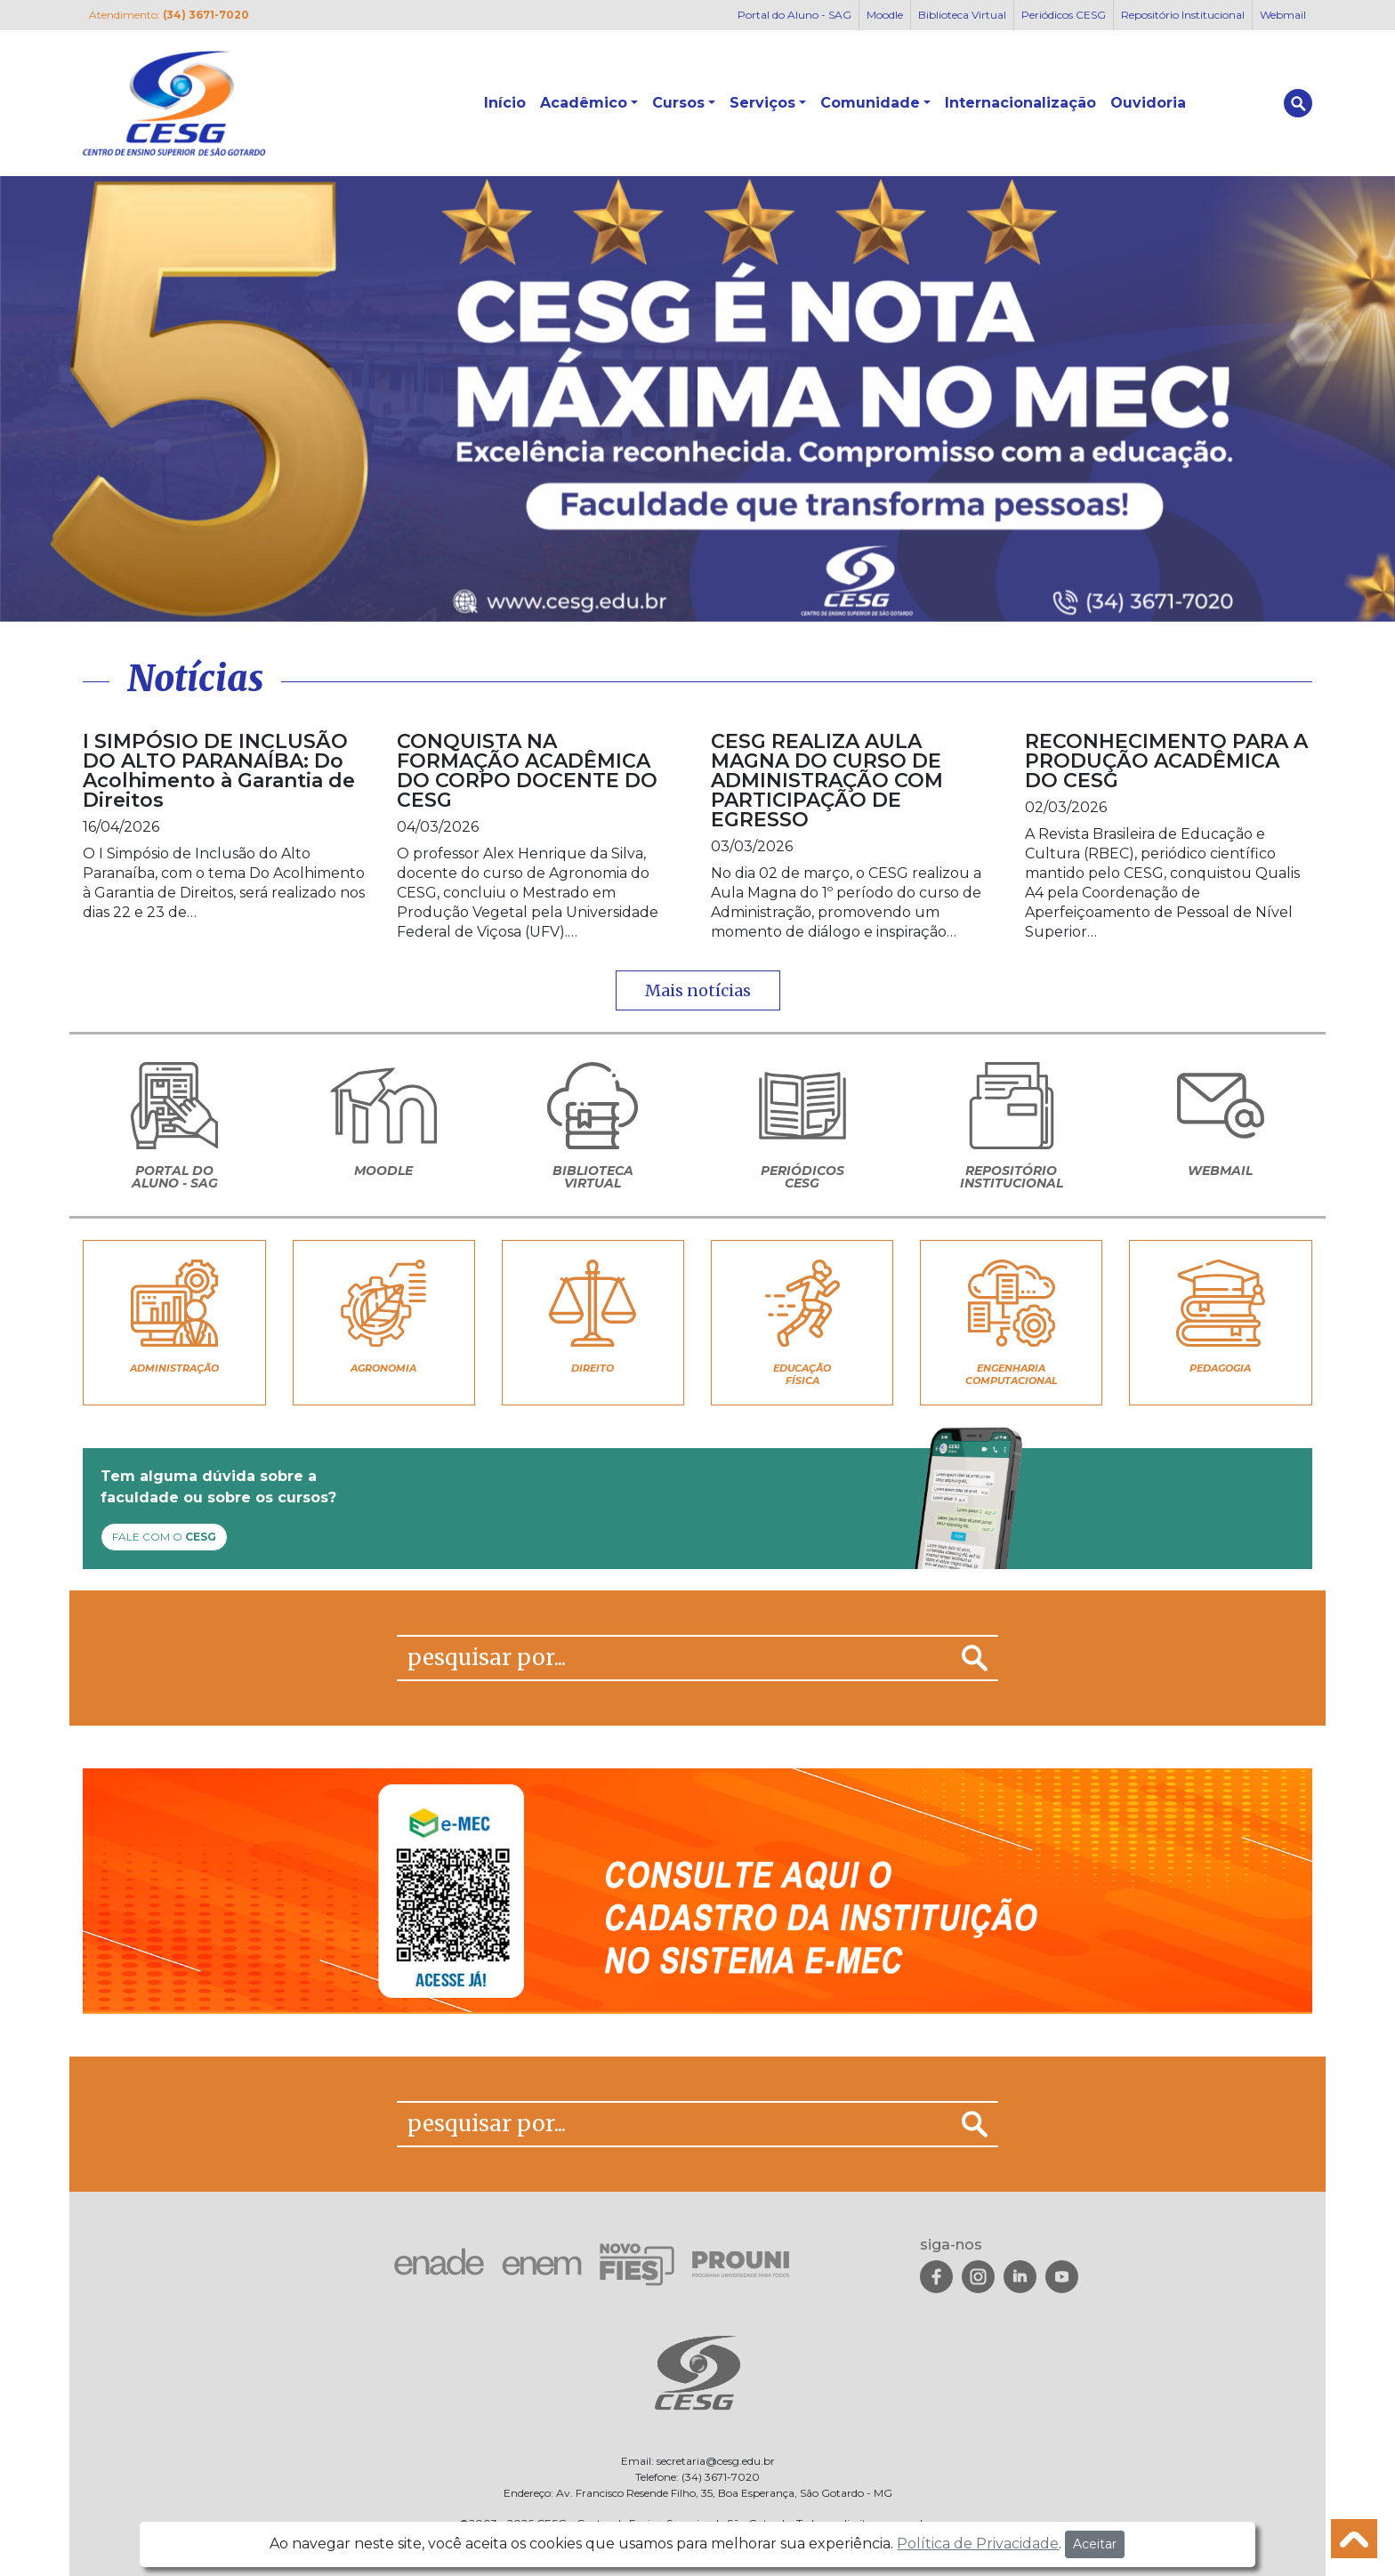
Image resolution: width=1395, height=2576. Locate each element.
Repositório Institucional (1183, 14)
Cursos (678, 102)
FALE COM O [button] (164, 1536)
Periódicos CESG (1063, 14)
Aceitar (1095, 2544)
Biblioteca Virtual (962, 14)
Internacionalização (1020, 102)
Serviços (762, 102)
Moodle (885, 14)
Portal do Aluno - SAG (794, 14)
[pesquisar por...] (674, 1658)
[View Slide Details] (697, 399)
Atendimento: (169, 14)
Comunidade (870, 102)
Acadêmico (583, 102)
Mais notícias (698, 990)
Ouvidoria (1148, 102)
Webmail (1283, 14)
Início (505, 102)
